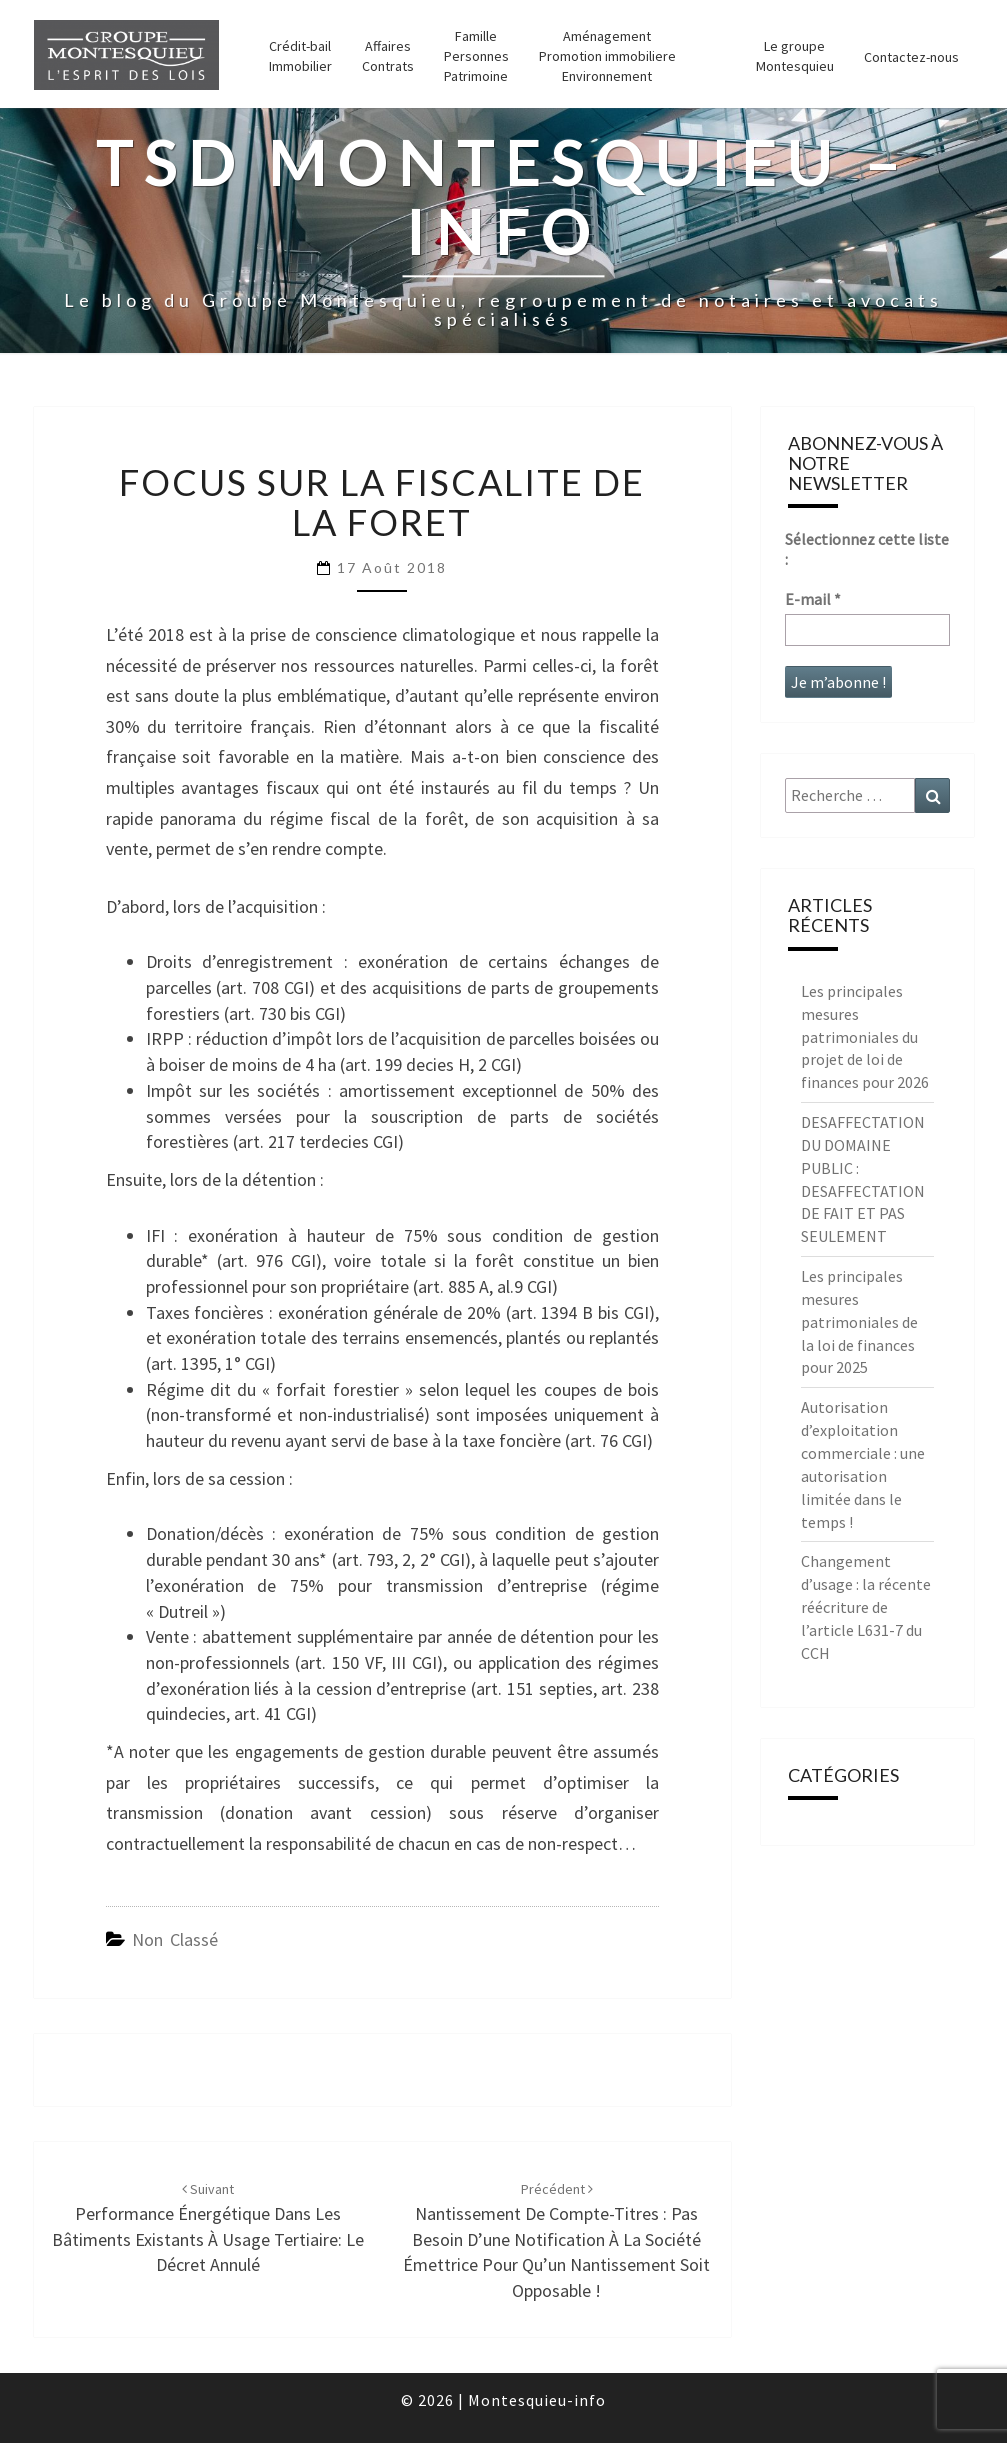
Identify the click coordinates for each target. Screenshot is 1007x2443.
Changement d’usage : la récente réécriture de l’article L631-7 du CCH (866, 1606)
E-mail (813, 599)
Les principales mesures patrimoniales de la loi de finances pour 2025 (859, 1321)
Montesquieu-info (537, 2400)
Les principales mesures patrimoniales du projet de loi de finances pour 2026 (865, 1036)
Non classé (175, 1939)
